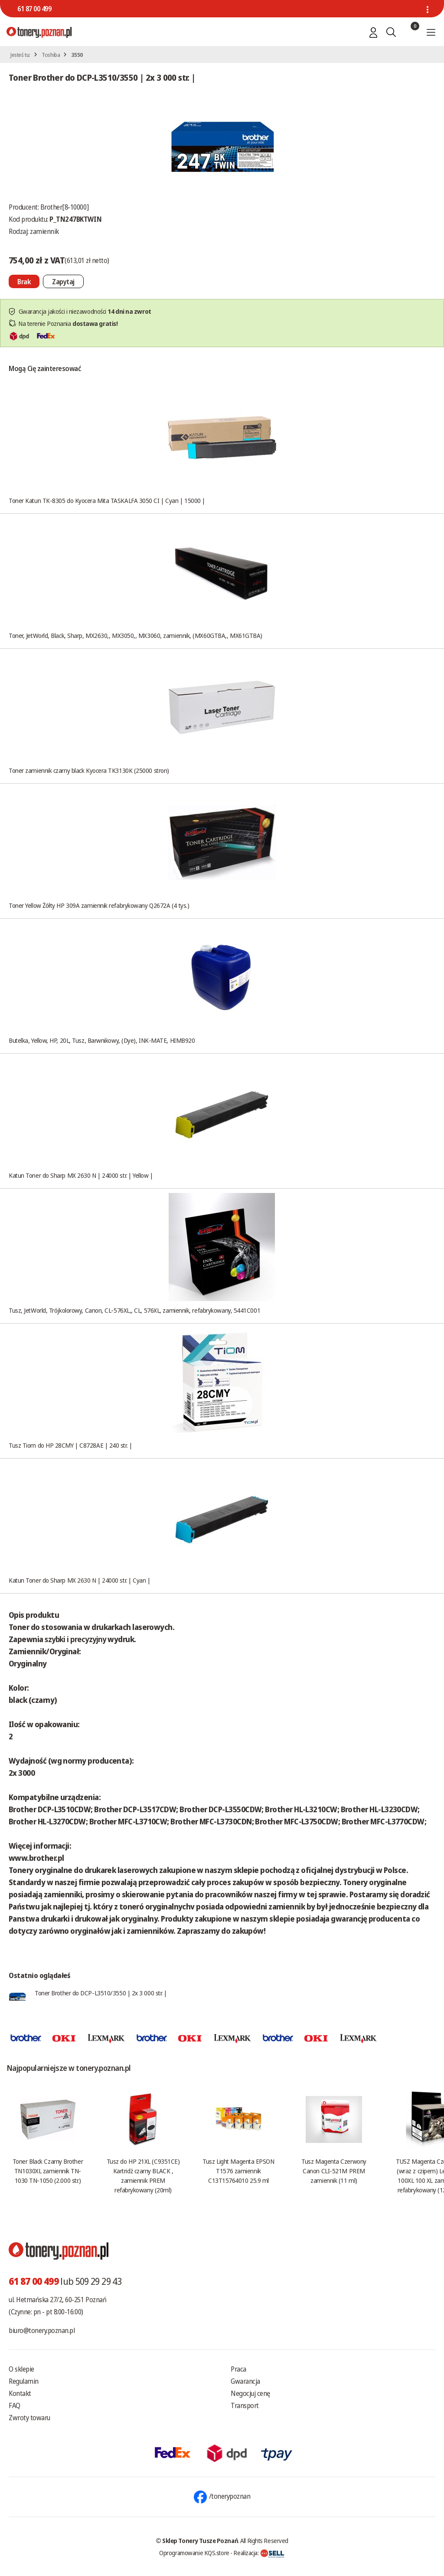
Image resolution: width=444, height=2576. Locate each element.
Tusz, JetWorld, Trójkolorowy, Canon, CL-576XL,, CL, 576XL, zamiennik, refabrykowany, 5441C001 (134, 1310)
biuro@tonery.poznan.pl (42, 2330)
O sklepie (21, 2369)
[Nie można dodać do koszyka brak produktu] (24, 281)
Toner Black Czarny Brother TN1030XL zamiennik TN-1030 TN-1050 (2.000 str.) (48, 2171)
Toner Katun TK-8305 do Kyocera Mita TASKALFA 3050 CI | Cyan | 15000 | (107, 500)
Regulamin (24, 2381)
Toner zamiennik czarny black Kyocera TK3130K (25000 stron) (89, 770)
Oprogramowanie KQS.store (194, 2552)
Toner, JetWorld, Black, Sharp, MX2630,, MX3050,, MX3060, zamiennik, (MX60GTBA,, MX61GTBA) (135, 635)
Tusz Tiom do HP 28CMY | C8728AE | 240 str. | (70, 1445)
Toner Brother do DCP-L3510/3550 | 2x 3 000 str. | (101, 1992)
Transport (245, 2405)
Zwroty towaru (29, 2417)
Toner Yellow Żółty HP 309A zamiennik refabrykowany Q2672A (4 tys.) (99, 905)
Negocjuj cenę (250, 2393)
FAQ (14, 2405)
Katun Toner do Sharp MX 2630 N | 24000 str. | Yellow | (81, 1175)
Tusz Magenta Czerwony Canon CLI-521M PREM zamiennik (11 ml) (333, 2171)
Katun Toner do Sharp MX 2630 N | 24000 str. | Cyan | (79, 1580)
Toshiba (51, 55)
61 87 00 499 (34, 8)
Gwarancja (245, 2381)
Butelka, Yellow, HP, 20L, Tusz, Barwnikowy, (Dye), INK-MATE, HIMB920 (102, 1040)
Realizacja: (258, 2552)
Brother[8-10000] (64, 207)
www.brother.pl (36, 1858)
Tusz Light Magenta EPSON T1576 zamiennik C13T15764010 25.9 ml (238, 2171)
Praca (238, 2369)
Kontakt (20, 2393)
